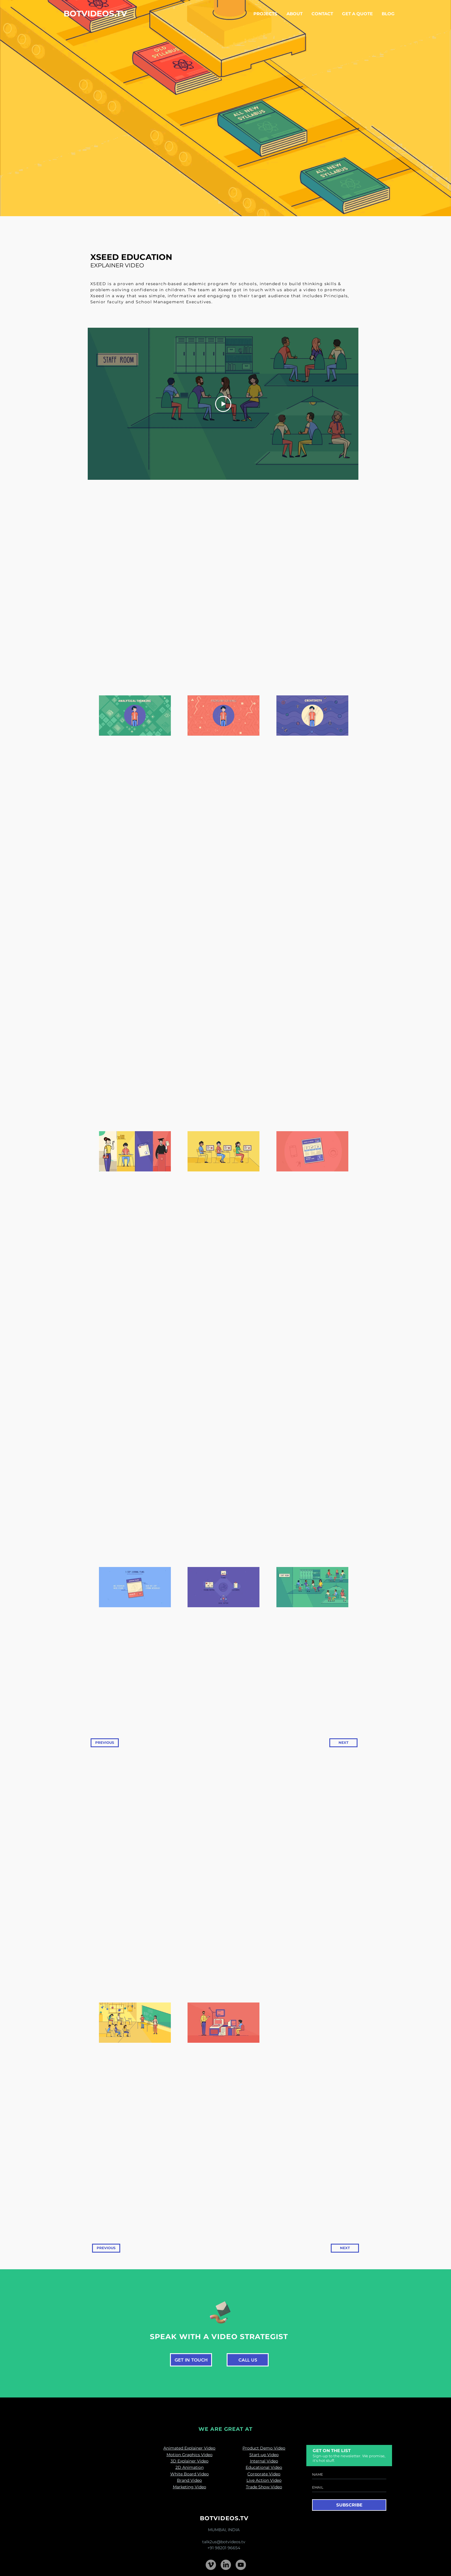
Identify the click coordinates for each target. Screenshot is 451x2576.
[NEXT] (343, 1742)
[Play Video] (223, 404)
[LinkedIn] (226, 2565)
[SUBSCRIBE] (349, 2505)
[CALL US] (248, 2359)
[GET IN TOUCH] (191, 2359)
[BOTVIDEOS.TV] (95, 13)
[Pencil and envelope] (220, 2311)
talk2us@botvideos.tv (223, 2541)
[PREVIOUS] (105, 1742)
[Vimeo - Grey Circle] (211, 2565)
